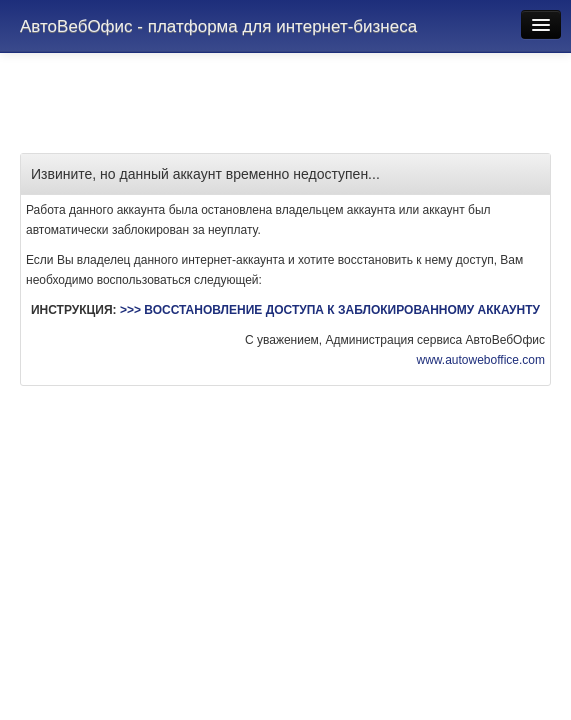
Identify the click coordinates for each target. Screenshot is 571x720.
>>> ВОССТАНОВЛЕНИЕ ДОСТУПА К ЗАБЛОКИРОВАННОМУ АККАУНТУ (330, 310)
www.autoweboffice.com (480, 360)
